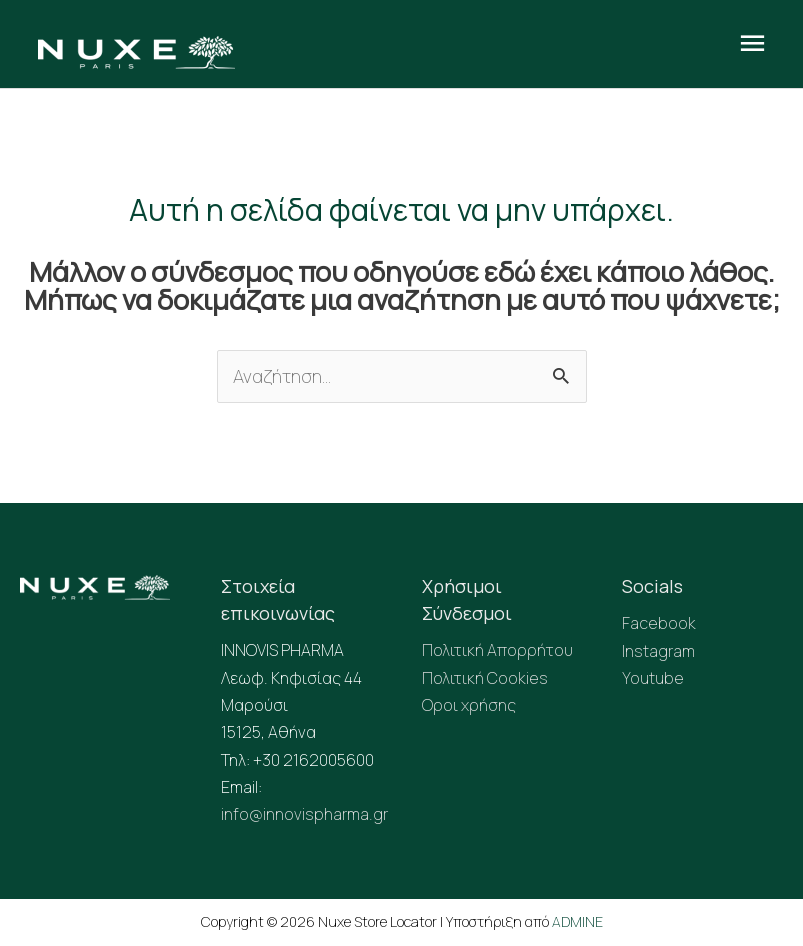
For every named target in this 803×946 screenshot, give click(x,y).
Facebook (659, 623)
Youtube (653, 678)
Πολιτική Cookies (485, 678)
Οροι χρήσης (469, 705)
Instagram (658, 651)
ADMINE (577, 921)
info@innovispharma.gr (304, 814)
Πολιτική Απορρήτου (497, 650)
